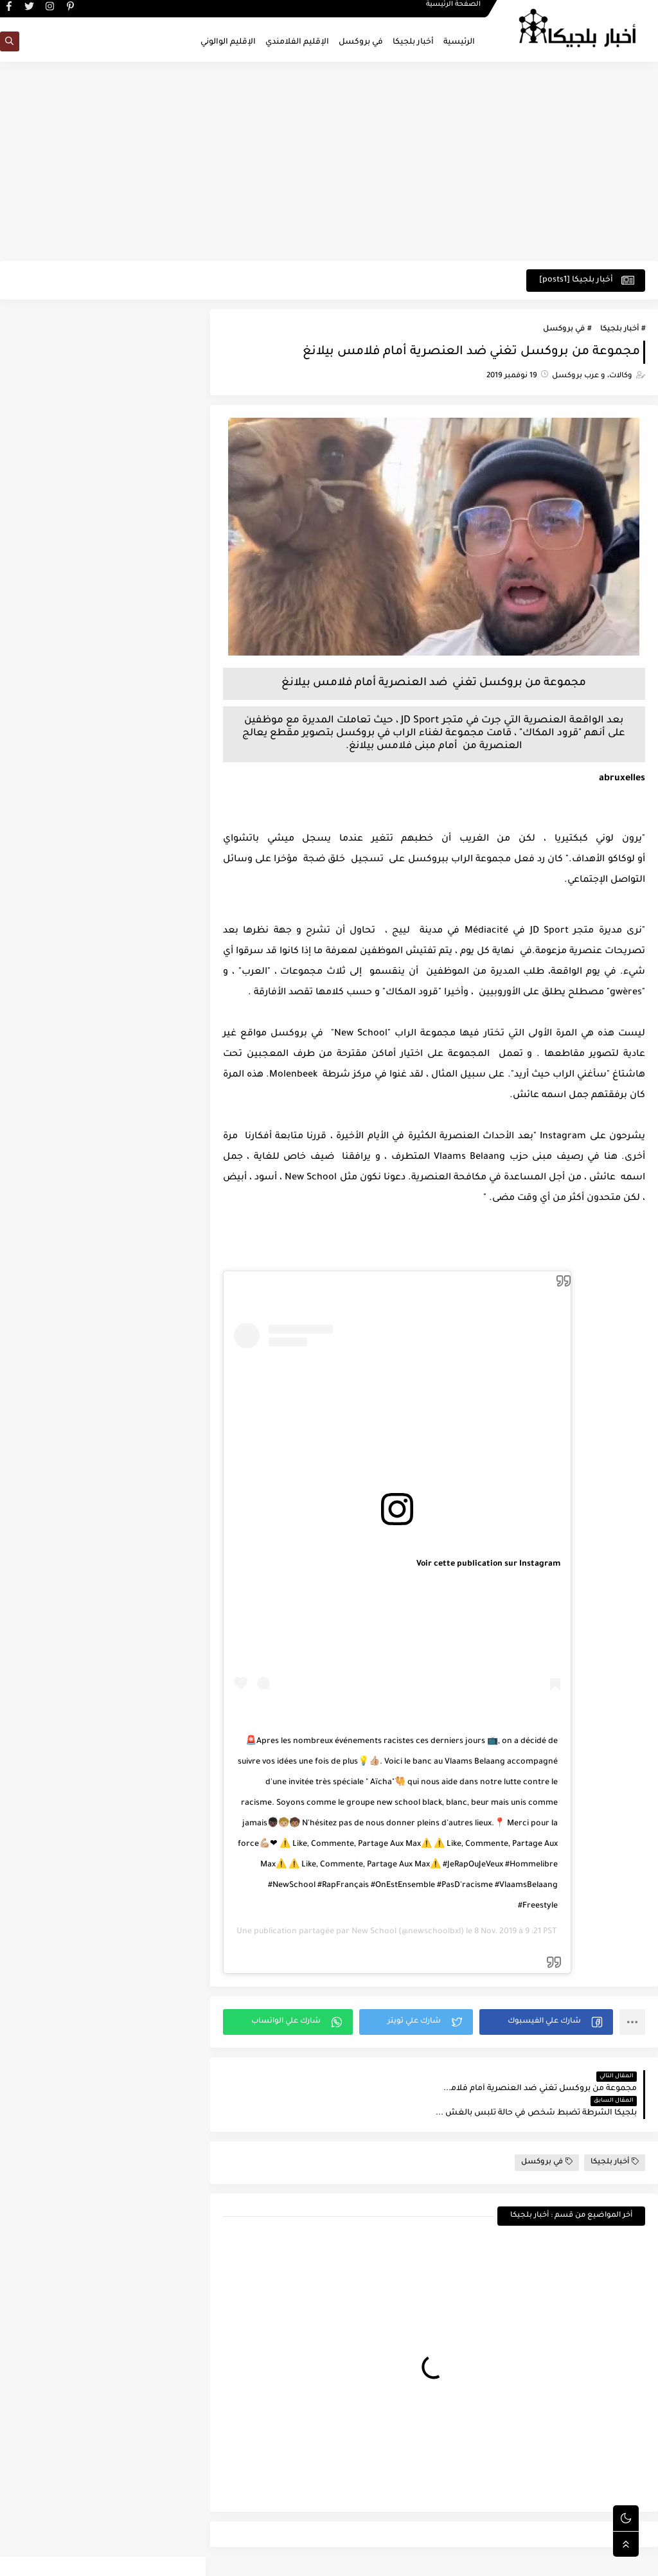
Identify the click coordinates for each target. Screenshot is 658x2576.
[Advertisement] (329, 162)
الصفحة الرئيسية (453, 10)
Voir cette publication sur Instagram (493, 1565)
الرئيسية (459, 42)
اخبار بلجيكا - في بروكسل (523, 2559)
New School (379, 1932)
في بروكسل (361, 42)
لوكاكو (619, 860)
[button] (547, 2022)
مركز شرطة (333, 1076)
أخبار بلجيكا (413, 42)
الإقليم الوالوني (228, 42)
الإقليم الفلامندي (297, 42)
